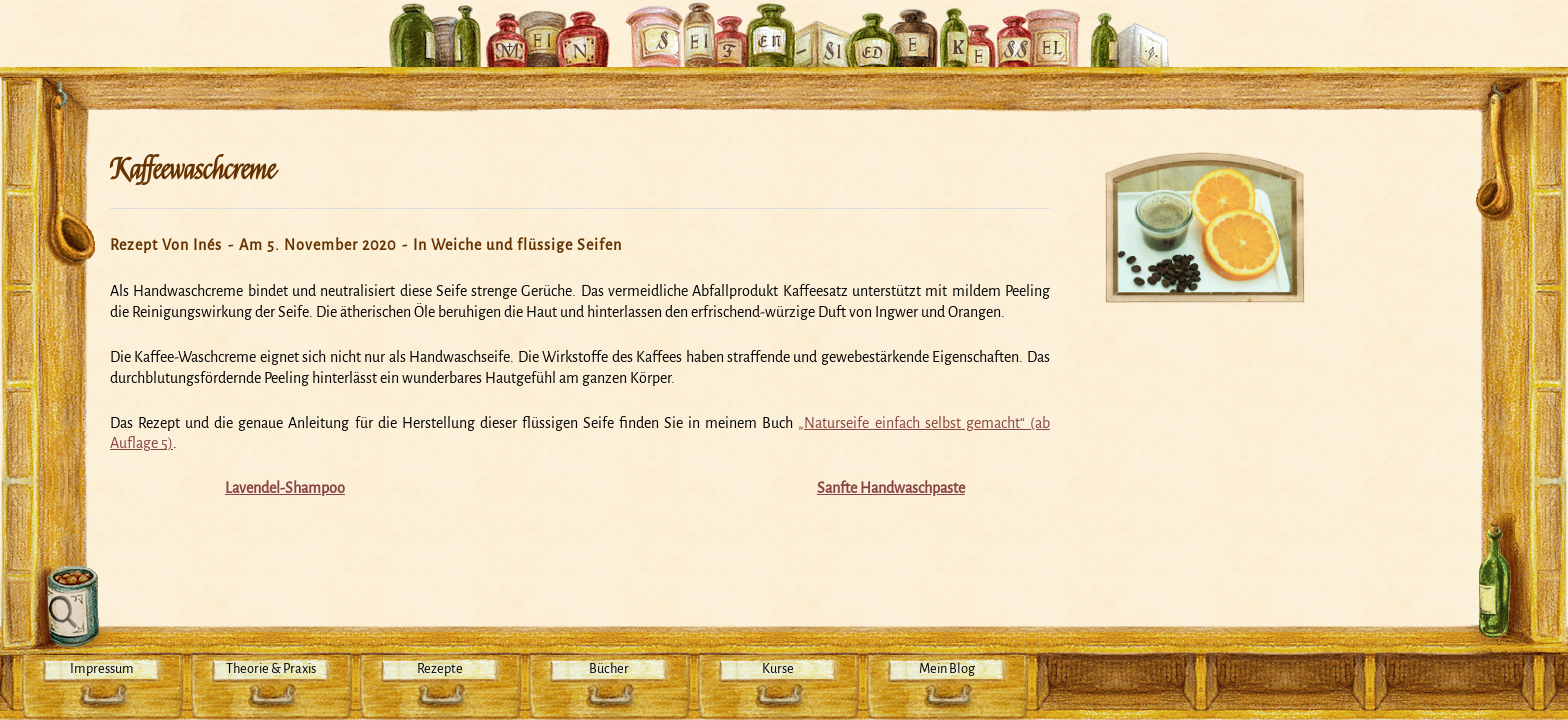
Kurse (778, 668)
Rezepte (440, 668)
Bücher (609, 668)
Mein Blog (947, 668)
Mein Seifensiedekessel (784, 24)
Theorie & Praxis (271, 668)
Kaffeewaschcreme (192, 170)
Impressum (102, 668)
